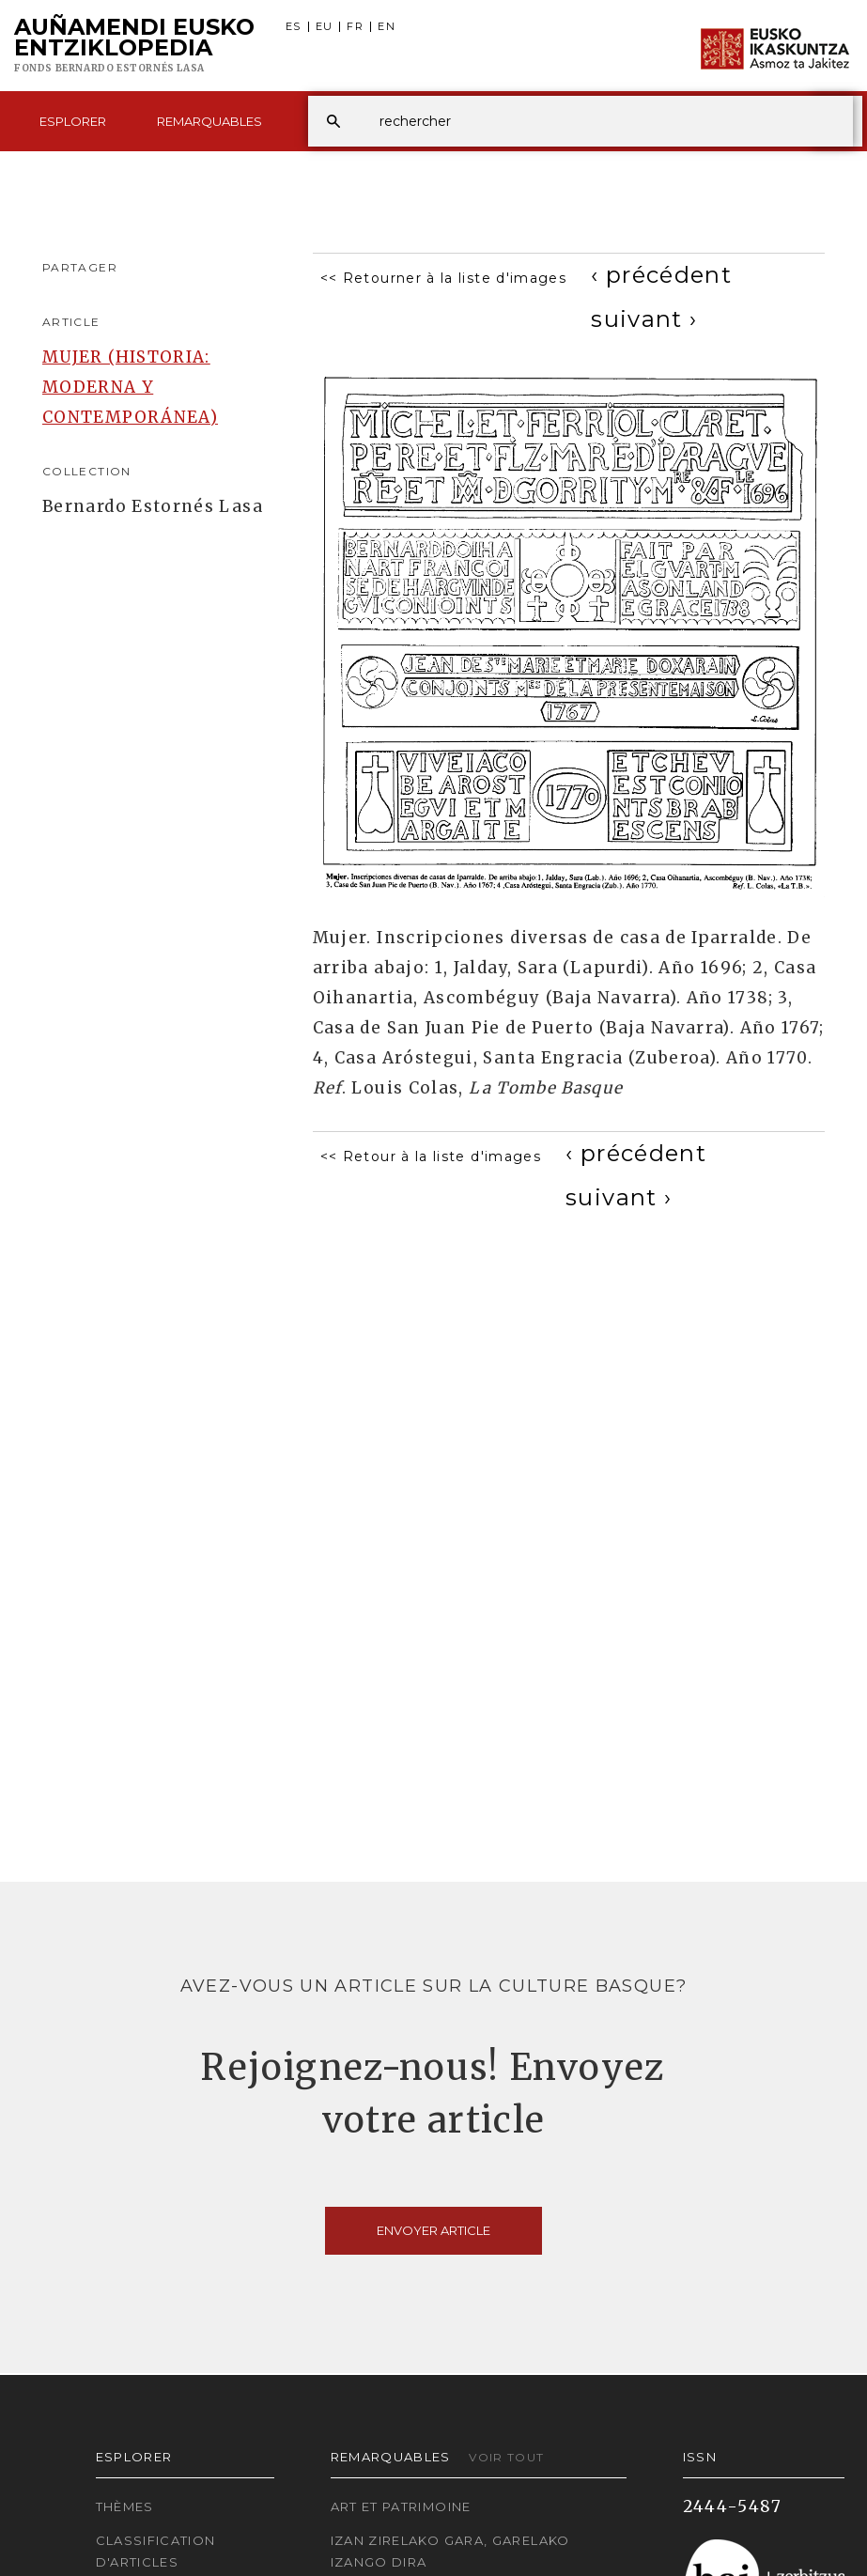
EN (386, 27)
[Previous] (661, 275)
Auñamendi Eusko (134, 46)
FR (355, 27)
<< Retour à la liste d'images (430, 1156)
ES (294, 27)
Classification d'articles (156, 2551)
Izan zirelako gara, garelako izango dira (450, 2551)
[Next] (643, 319)
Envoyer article (433, 2230)
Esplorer (72, 121)
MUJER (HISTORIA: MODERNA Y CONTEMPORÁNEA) (130, 387)
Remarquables (209, 121)
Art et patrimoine (401, 2506)
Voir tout (506, 2457)
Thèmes (125, 2506)
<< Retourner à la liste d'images (443, 278)
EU (324, 27)
